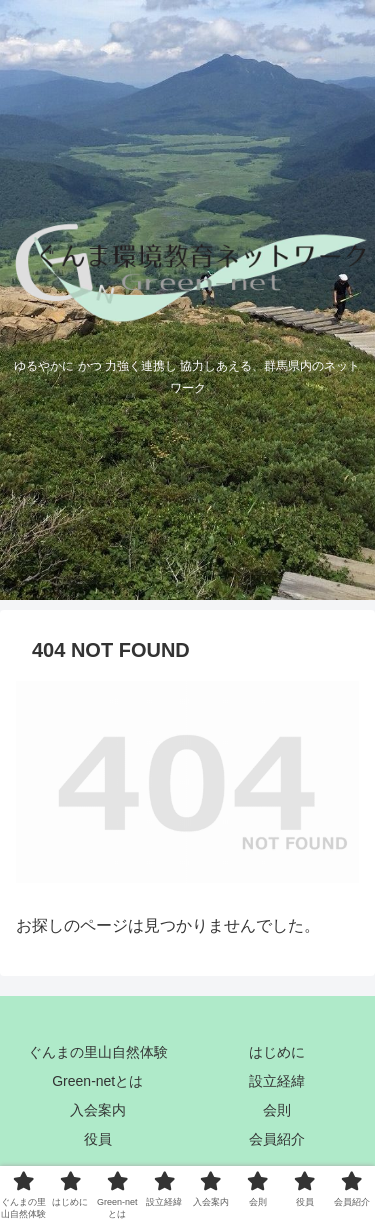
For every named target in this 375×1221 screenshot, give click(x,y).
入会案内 (98, 1110)
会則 (277, 1110)
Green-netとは (97, 1081)
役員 (98, 1139)
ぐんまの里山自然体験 (98, 1052)
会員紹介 (277, 1139)
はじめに (277, 1052)
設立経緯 (277, 1081)
